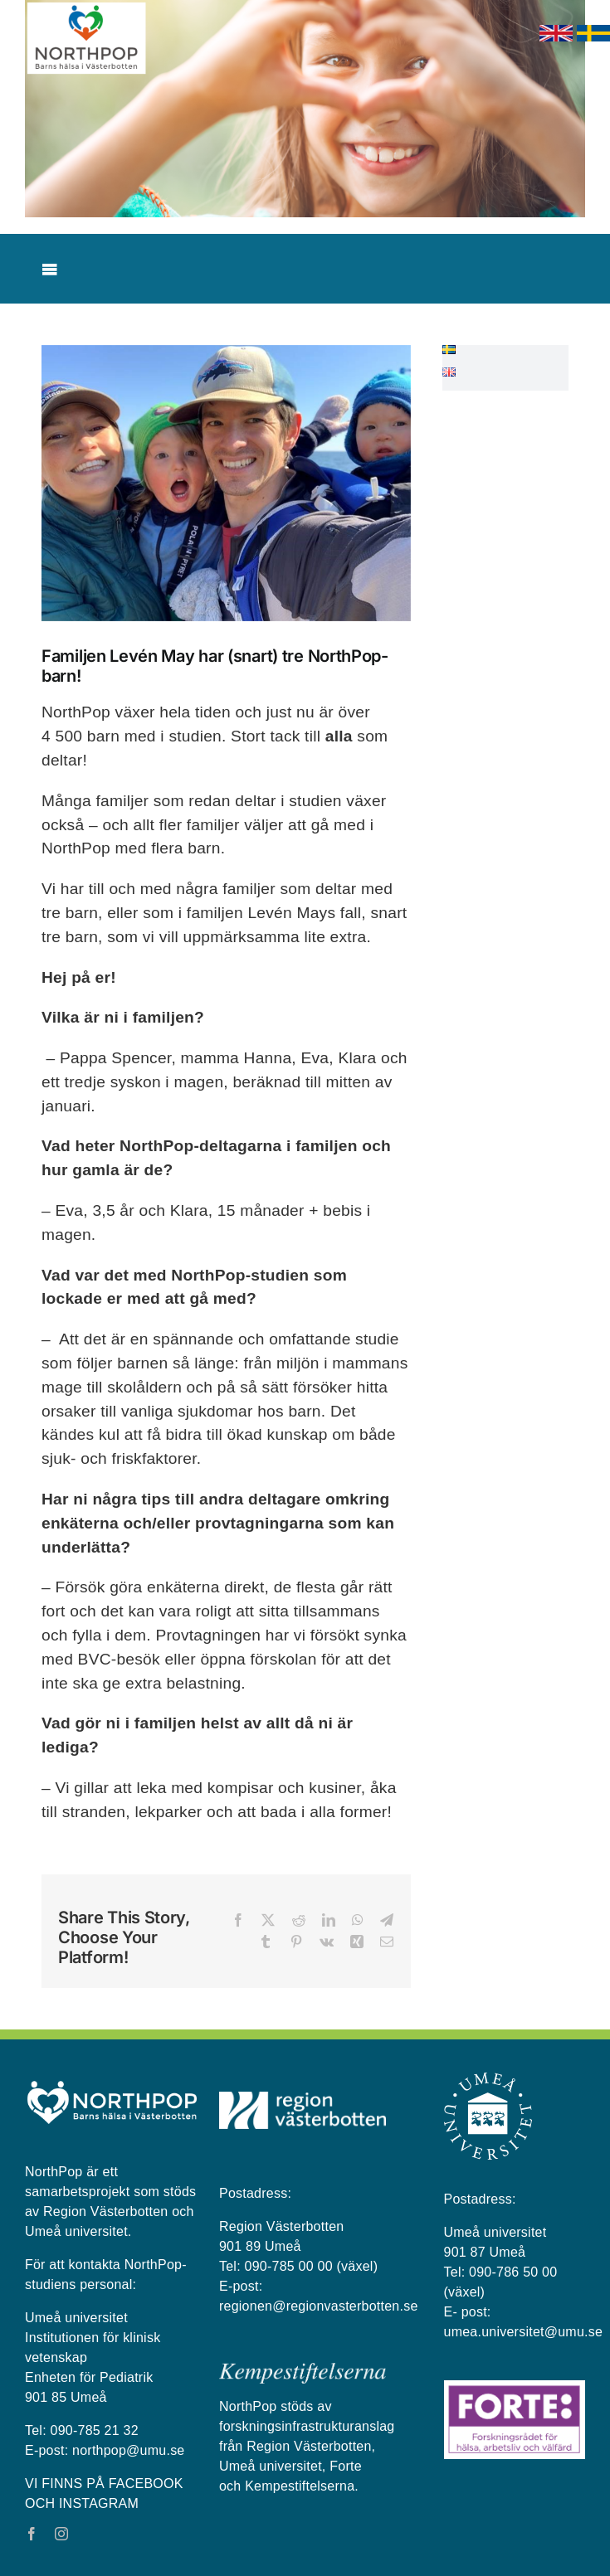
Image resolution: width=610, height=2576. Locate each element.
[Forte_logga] (515, 2387)
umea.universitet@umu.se (523, 2332)
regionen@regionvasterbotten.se (318, 2306)
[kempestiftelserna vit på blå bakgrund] (302, 2369)
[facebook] (31, 2533)
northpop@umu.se (128, 2450)
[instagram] (61, 2533)
